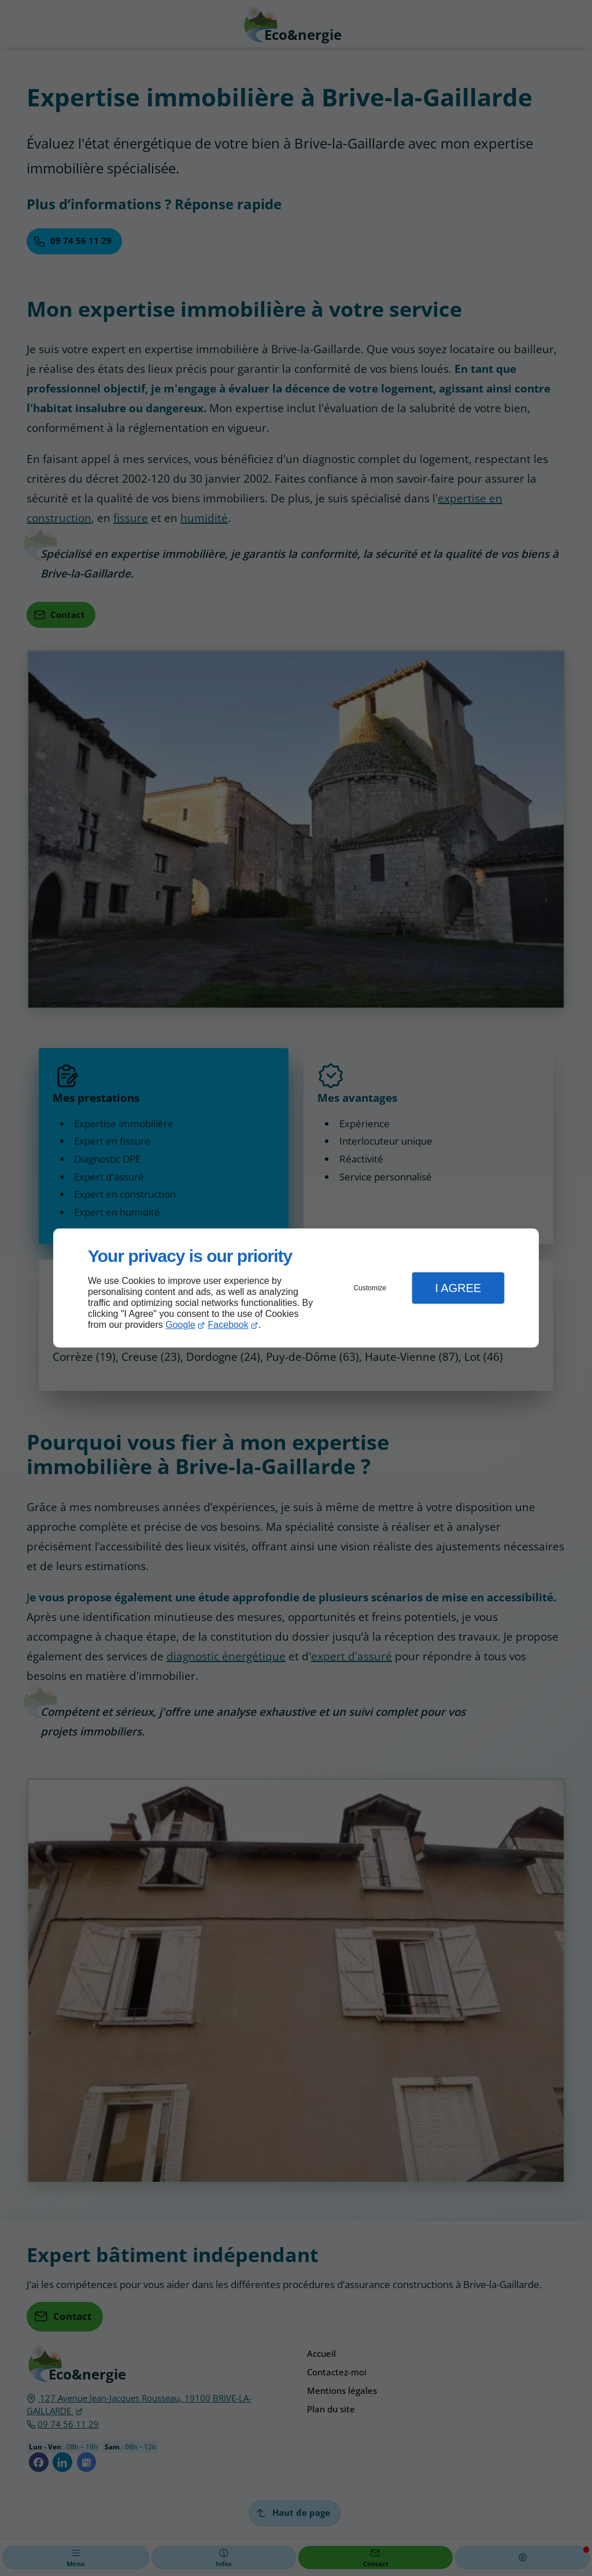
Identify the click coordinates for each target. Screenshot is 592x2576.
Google (180, 1325)
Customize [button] (370, 1288)
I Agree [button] (458, 1288)
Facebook (228, 1325)
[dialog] (296, 1288)
